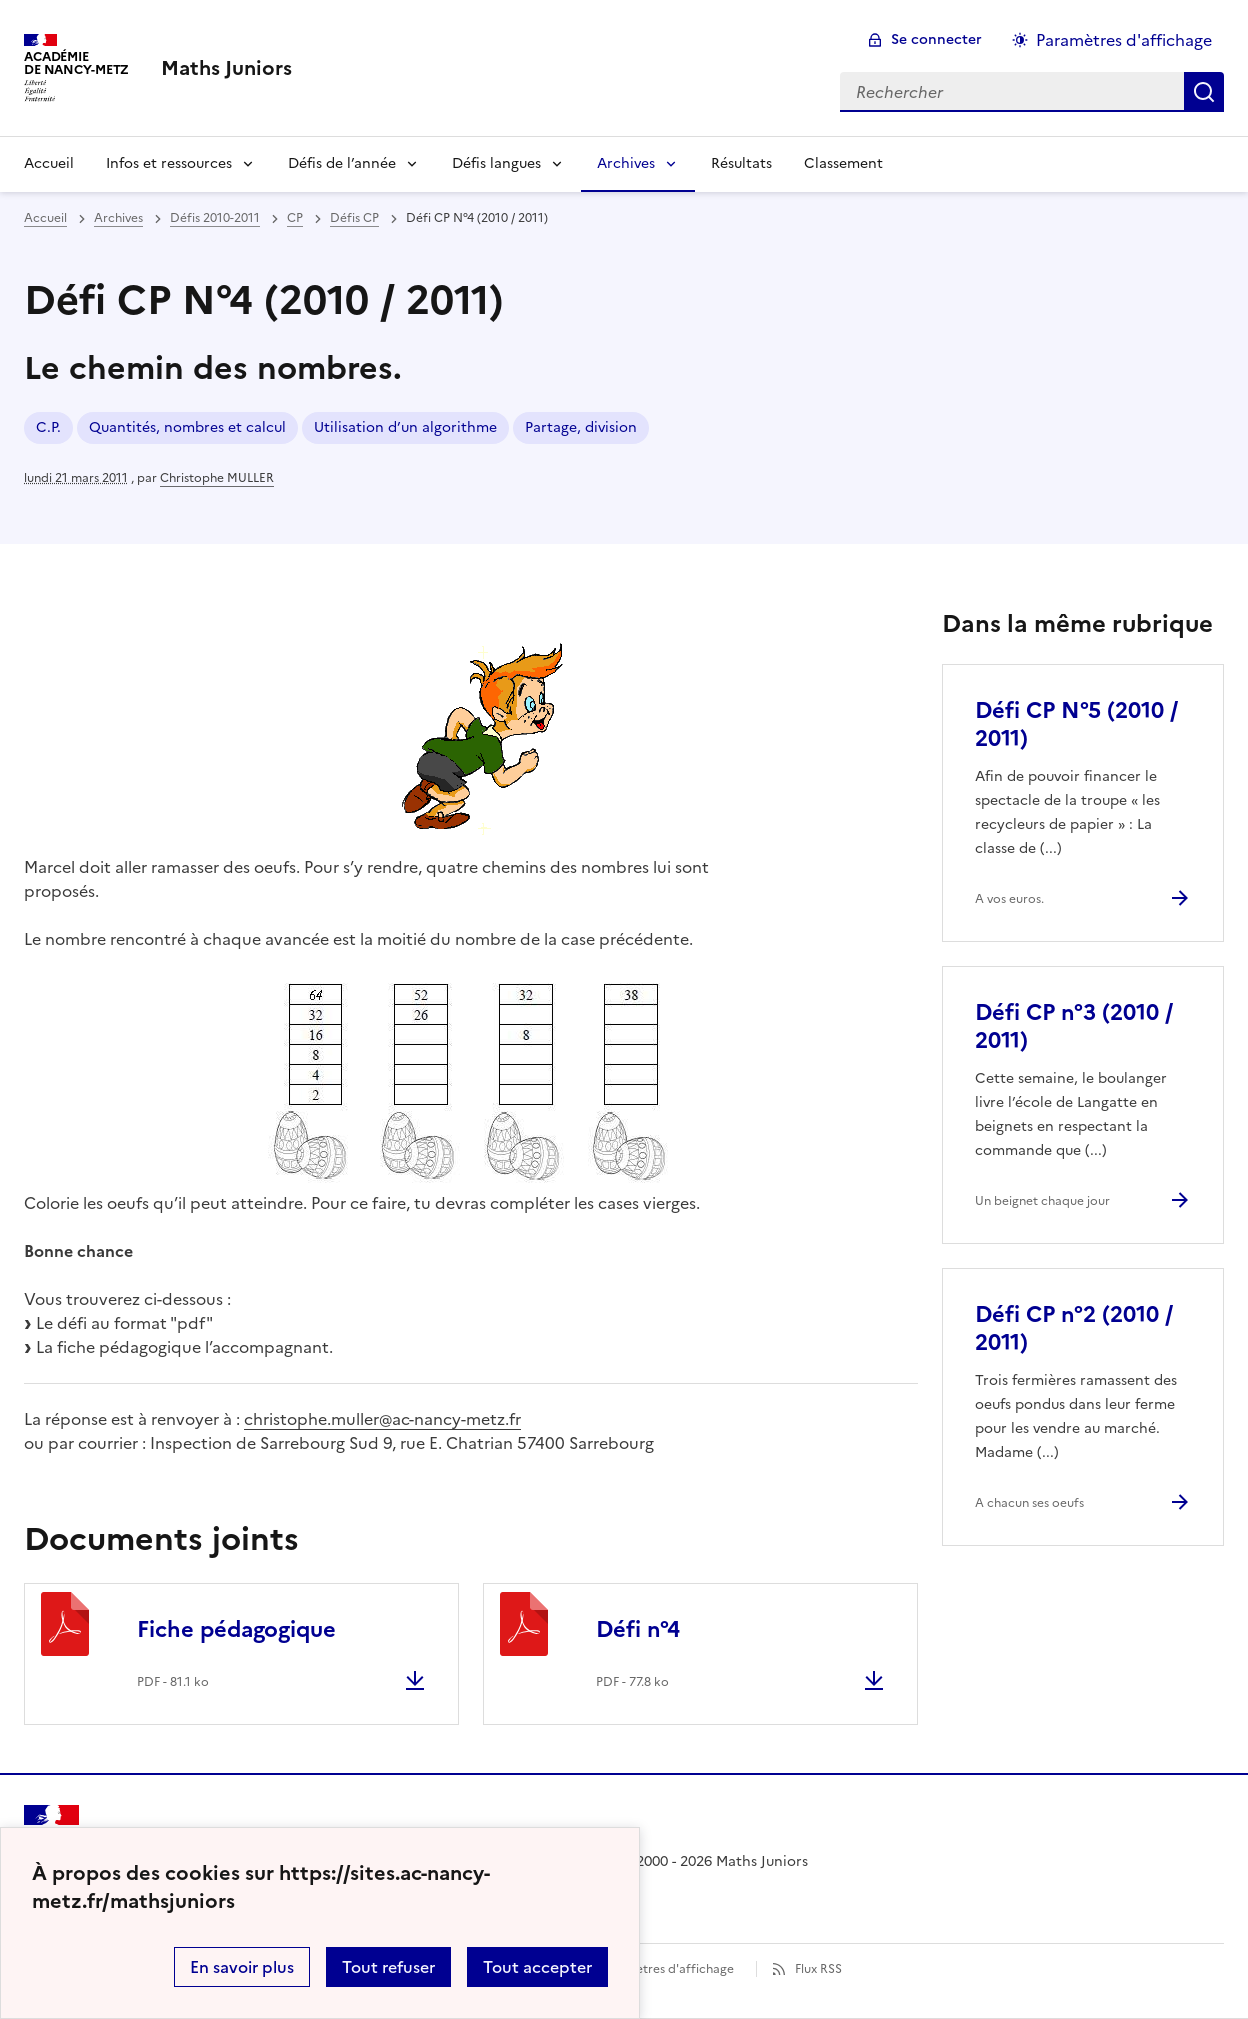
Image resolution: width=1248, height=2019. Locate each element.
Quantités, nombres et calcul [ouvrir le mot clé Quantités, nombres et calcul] (187, 427)
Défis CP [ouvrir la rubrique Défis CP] (354, 218)
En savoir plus (242, 1967)
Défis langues (496, 163)
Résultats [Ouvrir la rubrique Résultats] (741, 163)
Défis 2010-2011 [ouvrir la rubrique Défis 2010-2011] (215, 218)
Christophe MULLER (217, 478)
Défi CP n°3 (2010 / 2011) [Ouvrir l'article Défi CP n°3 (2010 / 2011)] (1074, 1026)
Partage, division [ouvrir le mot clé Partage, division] (581, 427)
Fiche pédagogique (236, 1629)
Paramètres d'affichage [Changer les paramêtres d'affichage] (1124, 40)
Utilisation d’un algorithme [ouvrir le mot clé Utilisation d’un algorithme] (405, 427)
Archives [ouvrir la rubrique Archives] (118, 218)
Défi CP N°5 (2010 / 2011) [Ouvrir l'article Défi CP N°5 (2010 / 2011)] (1076, 724)
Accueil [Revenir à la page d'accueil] (49, 163)
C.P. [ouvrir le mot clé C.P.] (48, 427)
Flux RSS (818, 1969)
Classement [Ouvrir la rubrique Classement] (843, 163)
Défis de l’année (342, 163)
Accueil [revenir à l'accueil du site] (45, 218)
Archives (626, 163)
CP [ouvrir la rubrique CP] (295, 218)
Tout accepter (537, 1967)
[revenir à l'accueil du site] (226, 68)
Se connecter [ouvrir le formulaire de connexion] (936, 39)
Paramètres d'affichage (666, 1969)
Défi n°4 (638, 1629)
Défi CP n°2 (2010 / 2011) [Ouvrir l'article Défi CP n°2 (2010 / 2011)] (1074, 1328)
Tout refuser (388, 1967)
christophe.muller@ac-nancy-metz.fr (382, 1419)
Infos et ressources (169, 163)
